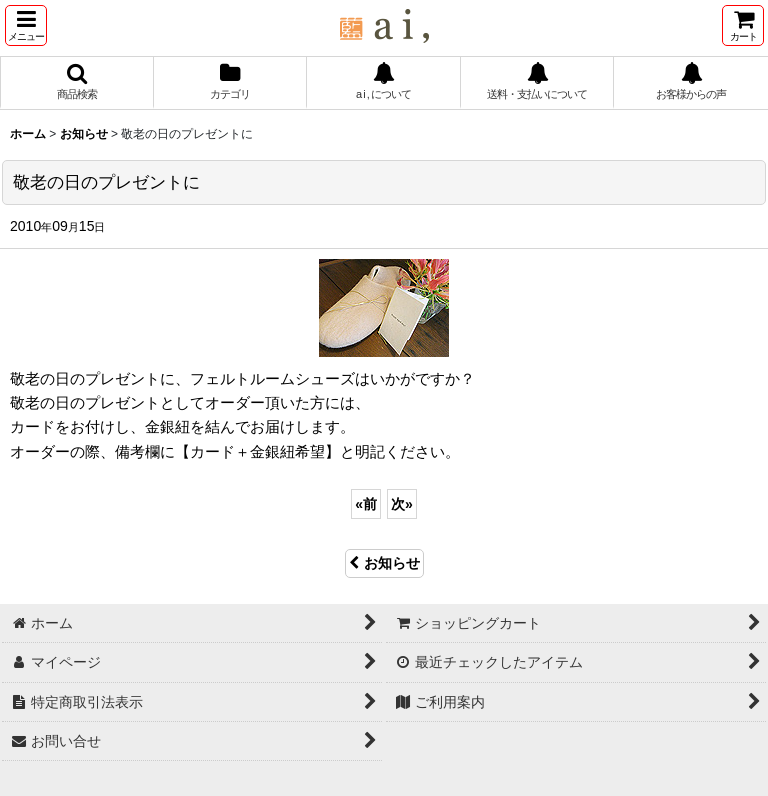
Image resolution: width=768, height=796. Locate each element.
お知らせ (384, 563)
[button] (26, 25)
